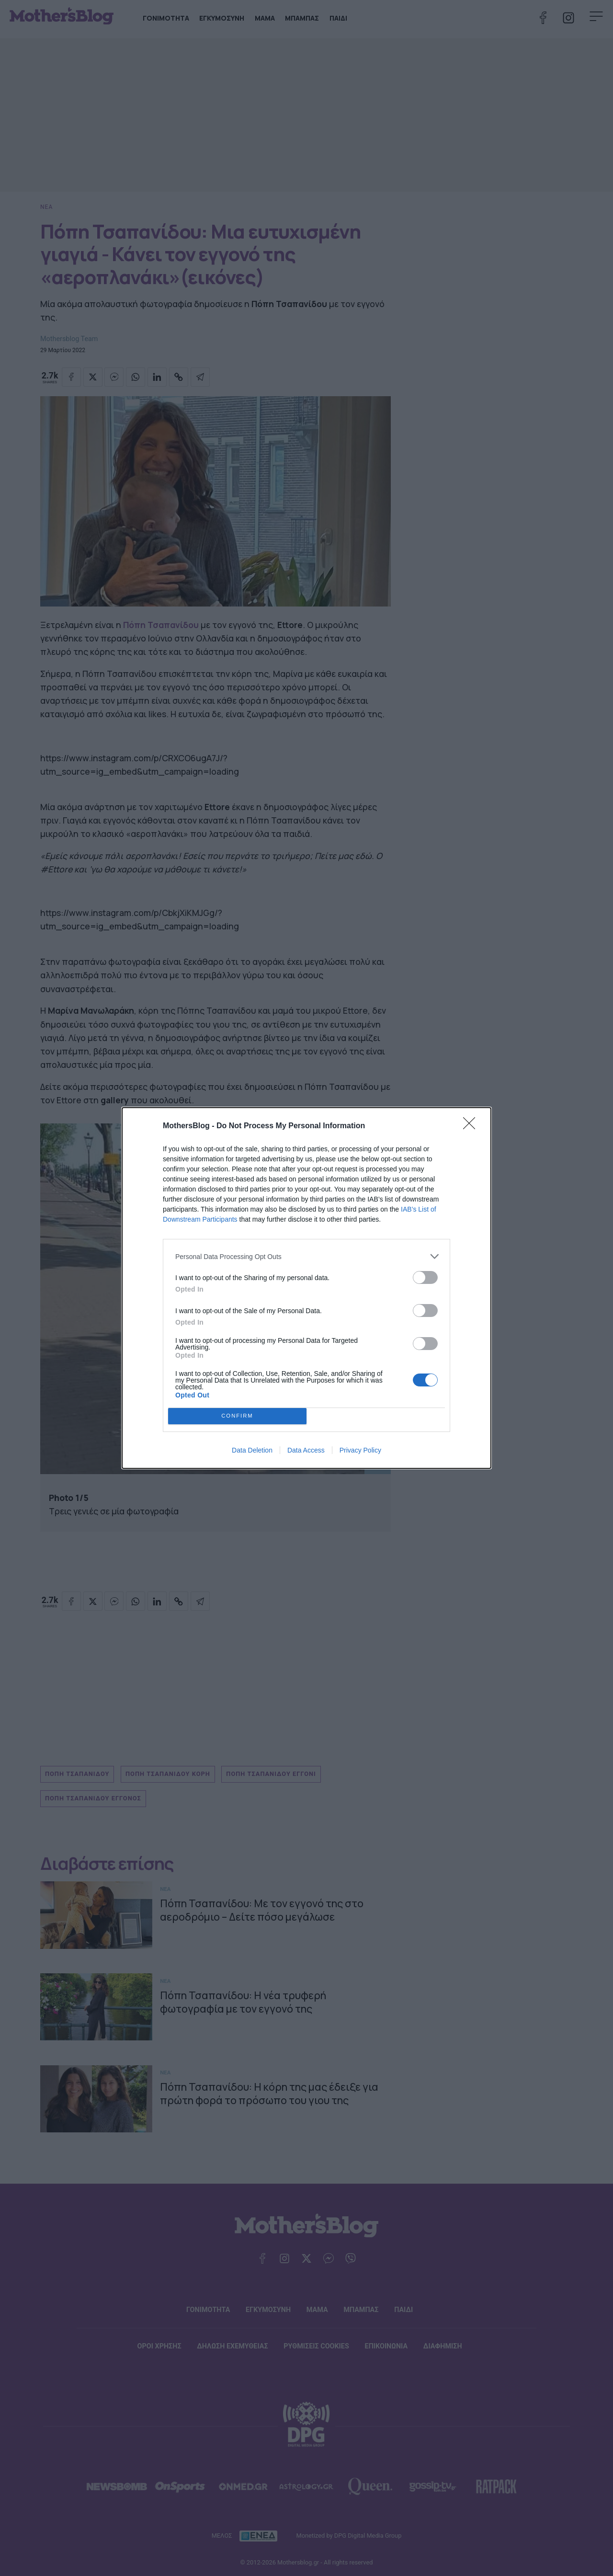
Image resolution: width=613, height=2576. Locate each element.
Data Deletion (252, 1450)
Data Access (306, 1450)
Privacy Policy (360, 1450)
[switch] (425, 1277)
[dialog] (306, 1288)
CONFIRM (237, 1416)
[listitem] (306, 1256)
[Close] (472, 1126)
